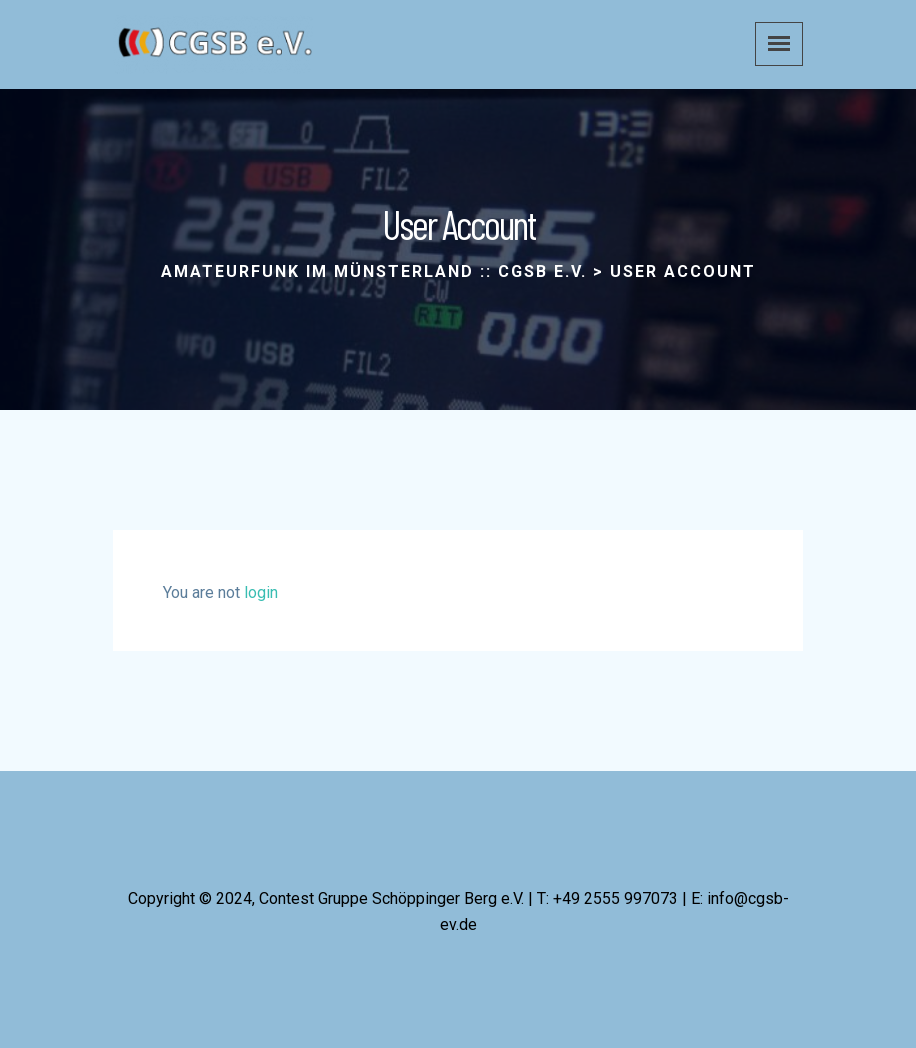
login (261, 592)
